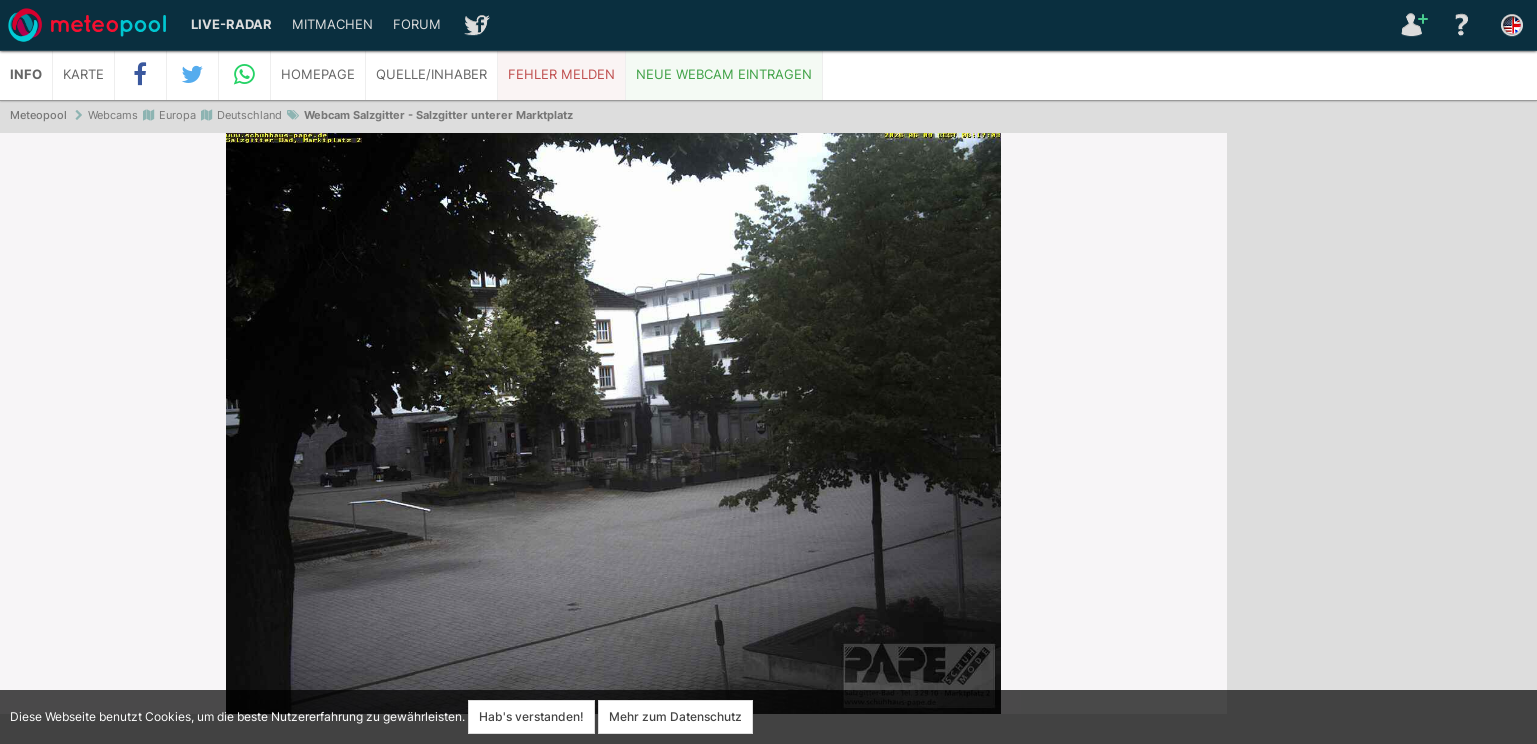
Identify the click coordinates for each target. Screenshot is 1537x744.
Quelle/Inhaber (431, 74)
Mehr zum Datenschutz (675, 716)
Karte (83, 74)
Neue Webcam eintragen (724, 74)
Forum (417, 24)
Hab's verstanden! (531, 716)
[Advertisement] (1382, 440)
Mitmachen (332, 24)
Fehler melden (561, 74)
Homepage (318, 74)
